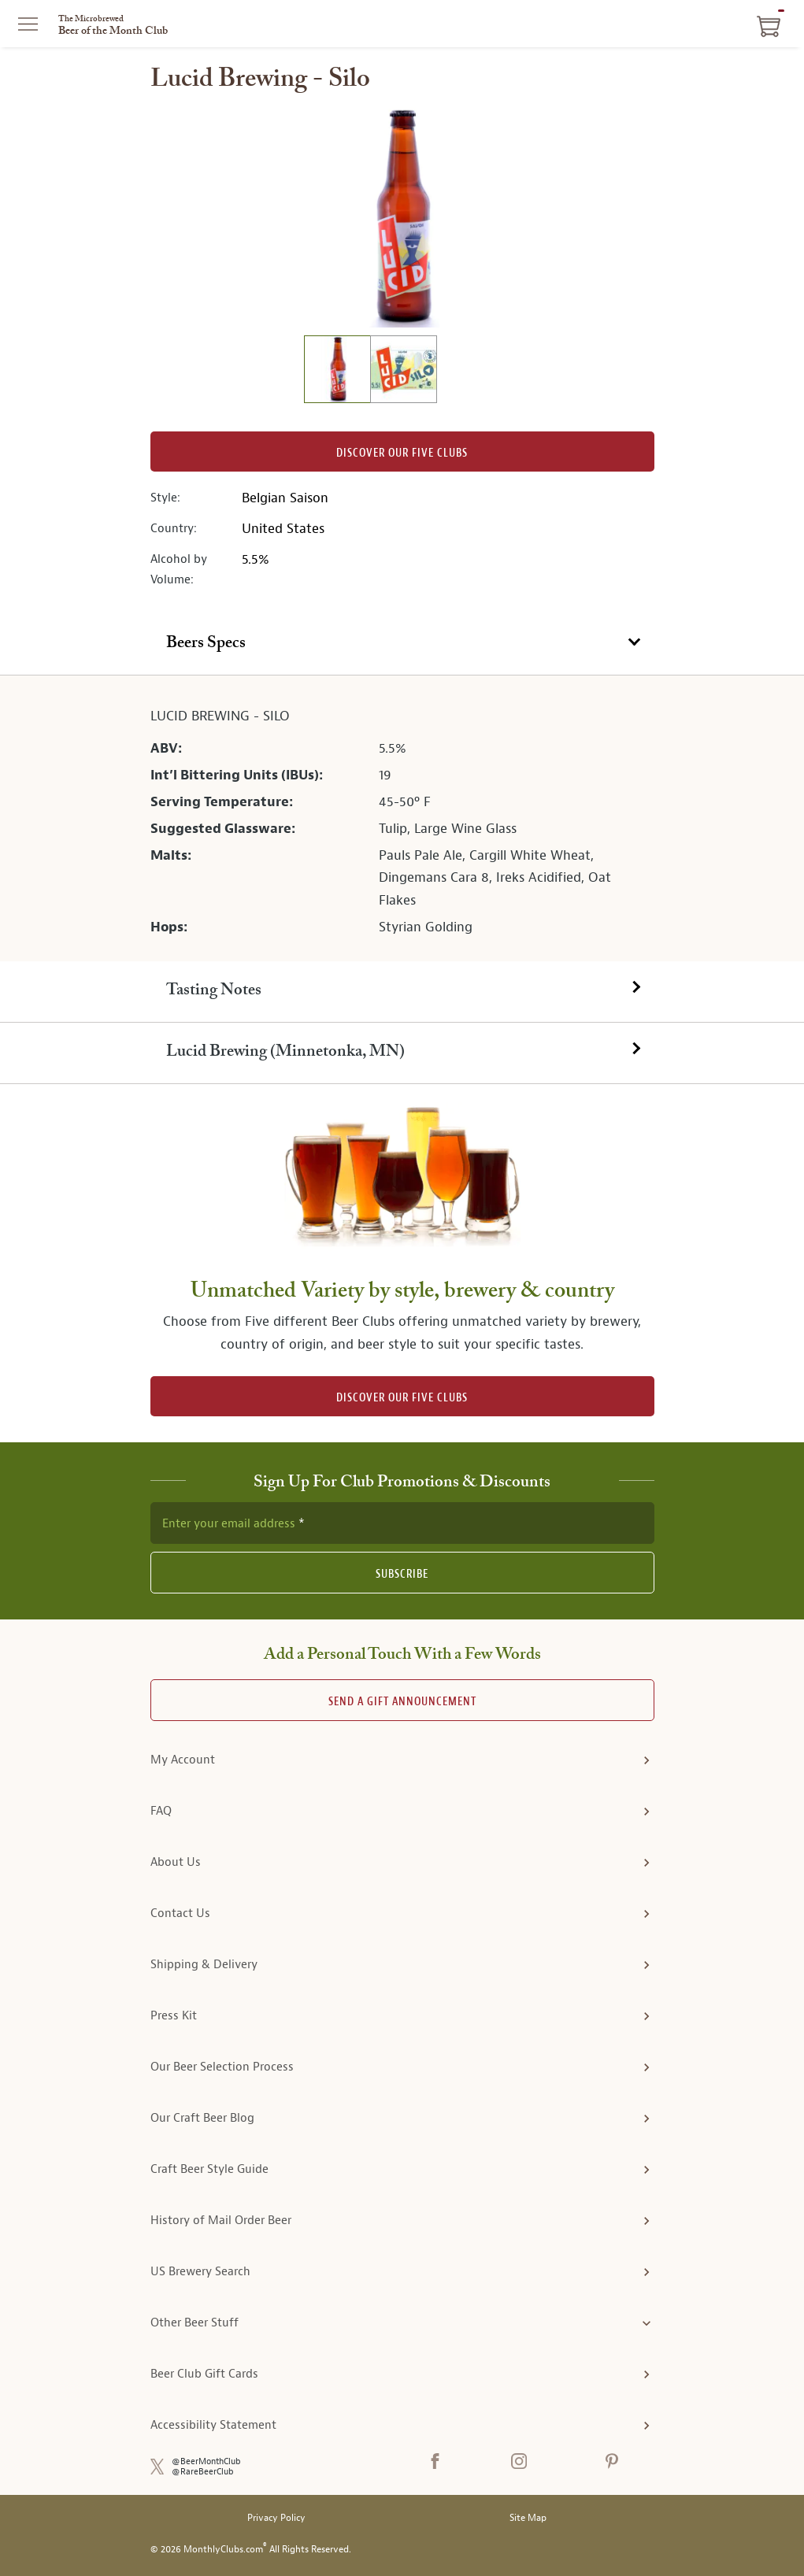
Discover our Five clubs (402, 453)
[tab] (402, 644)
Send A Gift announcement (402, 1702)
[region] (402, 217)
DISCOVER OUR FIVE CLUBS (402, 1398)
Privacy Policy (276, 2518)
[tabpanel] (402, 818)
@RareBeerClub (203, 2472)
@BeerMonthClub (206, 2461)
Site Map (527, 2518)
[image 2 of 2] (403, 371)
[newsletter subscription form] (402, 1522)
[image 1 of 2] (337, 371)
